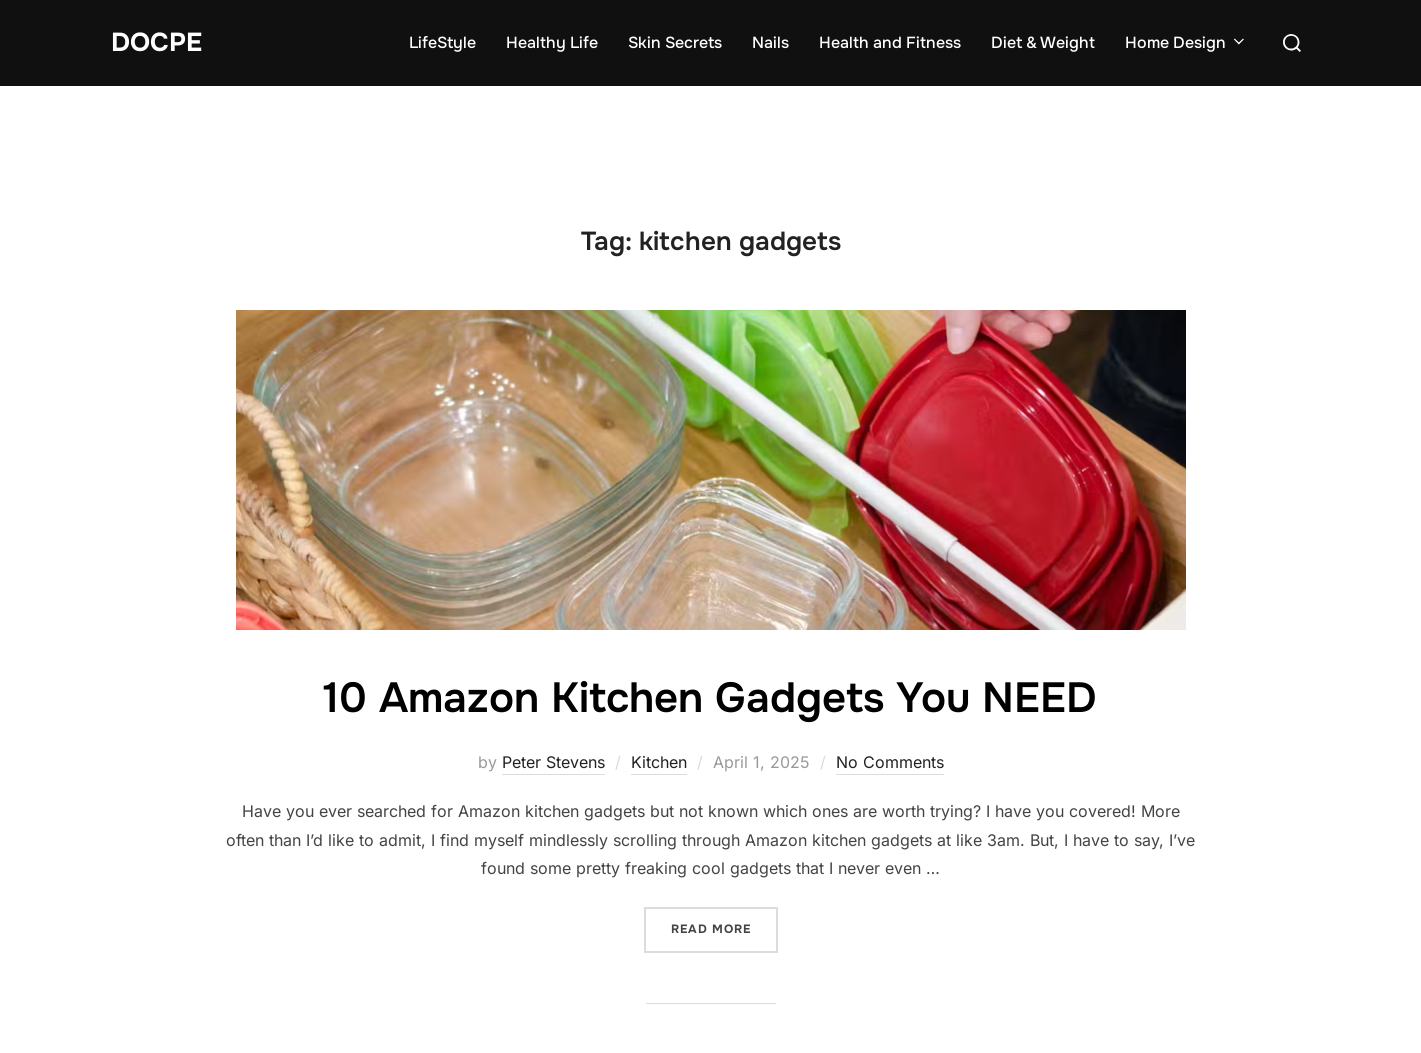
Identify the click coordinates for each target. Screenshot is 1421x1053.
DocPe (156, 42)
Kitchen (659, 762)
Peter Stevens (553, 762)
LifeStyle (442, 42)
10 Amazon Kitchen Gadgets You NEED (710, 698)
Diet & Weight (1043, 42)
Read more (724, 927)
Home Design (1186, 42)
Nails (770, 42)
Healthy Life (552, 42)
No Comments (890, 762)
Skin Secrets (675, 42)
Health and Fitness (890, 42)
